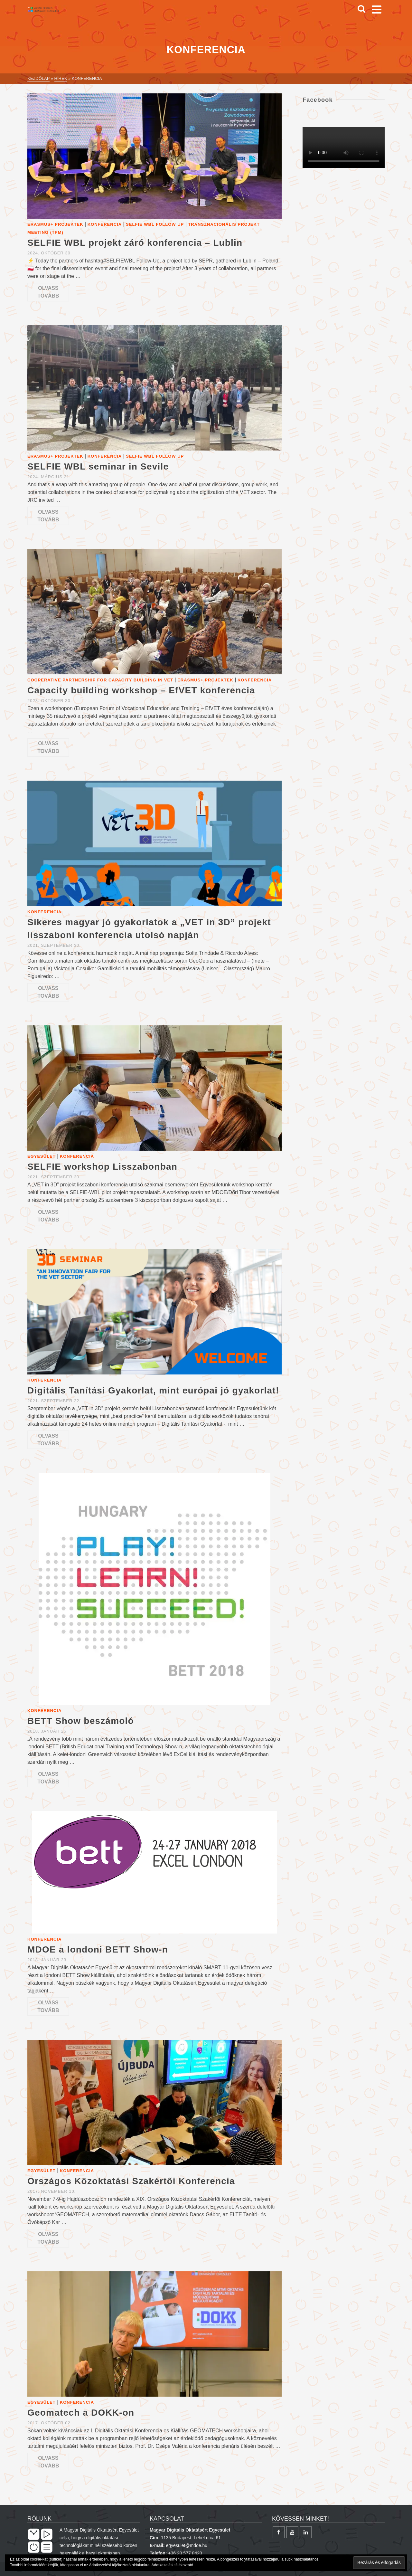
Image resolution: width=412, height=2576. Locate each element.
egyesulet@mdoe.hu (187, 2545)
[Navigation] (377, 9)
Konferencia (105, 224)
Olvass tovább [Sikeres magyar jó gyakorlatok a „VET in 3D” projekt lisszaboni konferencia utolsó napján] (48, 992)
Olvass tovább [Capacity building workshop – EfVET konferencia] (48, 747)
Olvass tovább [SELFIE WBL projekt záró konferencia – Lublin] (48, 292)
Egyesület (41, 1156)
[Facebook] (279, 2532)
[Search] (361, 9)
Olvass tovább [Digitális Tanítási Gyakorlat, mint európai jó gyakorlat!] (48, 1439)
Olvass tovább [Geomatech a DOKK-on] (48, 2461)
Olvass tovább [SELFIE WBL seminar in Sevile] (48, 515)
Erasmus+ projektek (55, 224)
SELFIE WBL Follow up (155, 224)
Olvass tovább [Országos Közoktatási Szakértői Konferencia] (48, 2238)
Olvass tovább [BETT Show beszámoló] (48, 1777)
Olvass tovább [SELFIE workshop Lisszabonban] (48, 1215)
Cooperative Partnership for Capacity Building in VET (100, 680)
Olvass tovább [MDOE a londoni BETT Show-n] (48, 2006)
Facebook (318, 100)
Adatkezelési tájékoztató (172, 2565)
